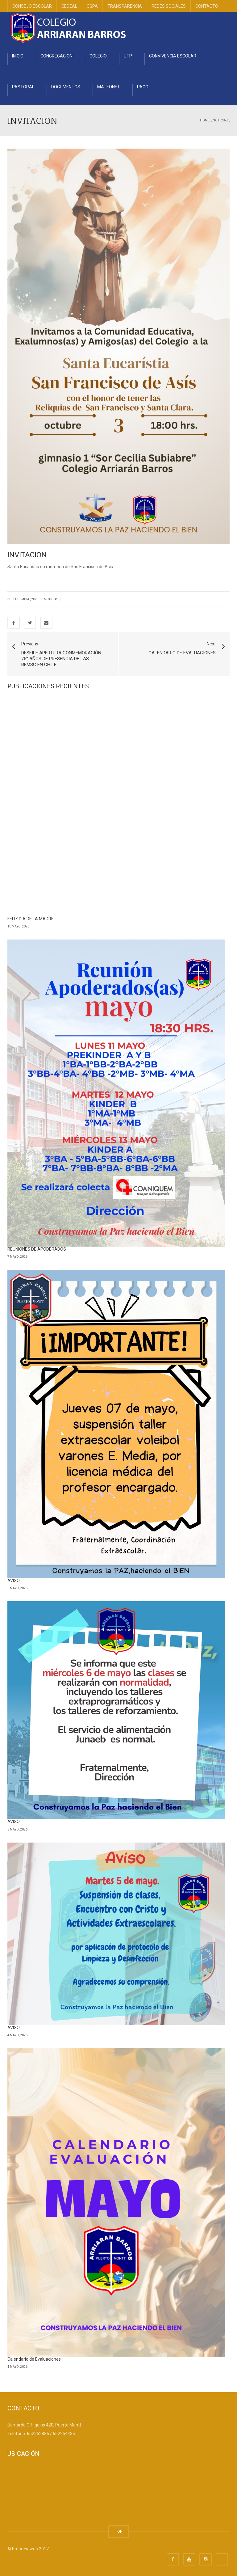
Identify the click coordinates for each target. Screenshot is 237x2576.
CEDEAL (69, 6)
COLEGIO (98, 55)
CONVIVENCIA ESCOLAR (172, 55)
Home (205, 120)
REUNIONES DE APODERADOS (36, 1249)
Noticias (220, 120)
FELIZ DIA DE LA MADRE (30, 918)
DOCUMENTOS (65, 86)
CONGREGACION (56, 55)
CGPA (92, 6)
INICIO (17, 55)
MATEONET (108, 86)
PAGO (142, 86)
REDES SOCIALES (169, 6)
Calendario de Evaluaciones (34, 2359)
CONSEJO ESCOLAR (32, 6)
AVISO (13, 1580)
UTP (128, 55)
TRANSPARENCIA (124, 6)
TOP (118, 2531)
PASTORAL (23, 86)
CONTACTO (206, 6)
